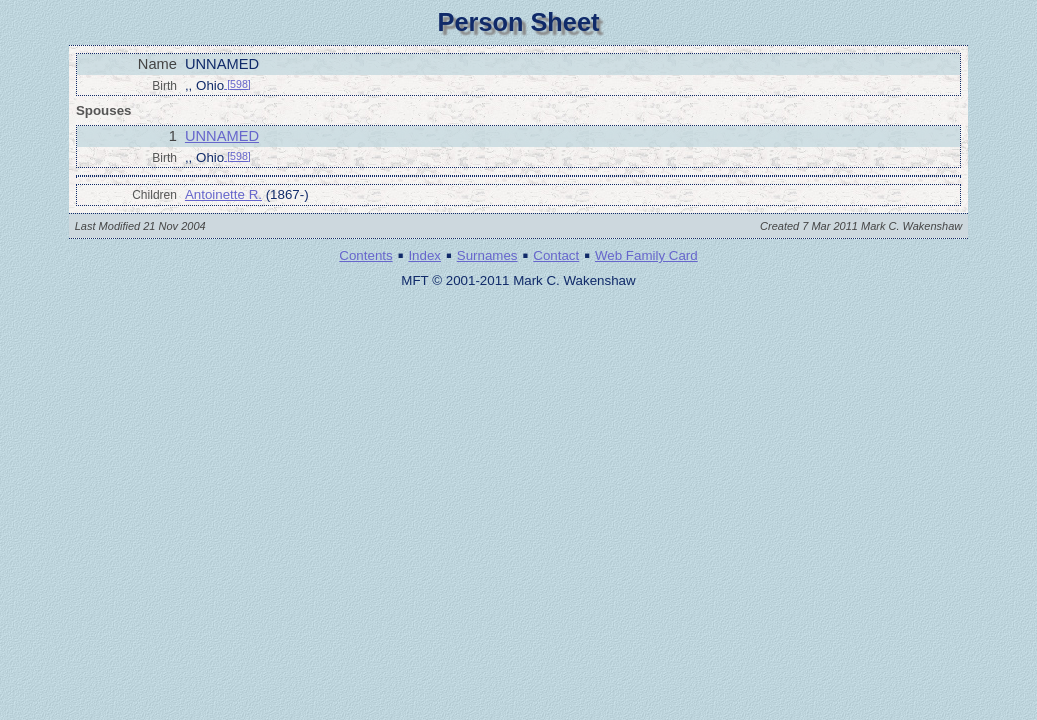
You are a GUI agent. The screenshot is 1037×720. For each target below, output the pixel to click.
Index (424, 255)
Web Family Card (646, 255)
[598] (237, 84)
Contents (365, 255)
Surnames (487, 255)
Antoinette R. (223, 194)
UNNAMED (222, 136)
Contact (556, 255)
